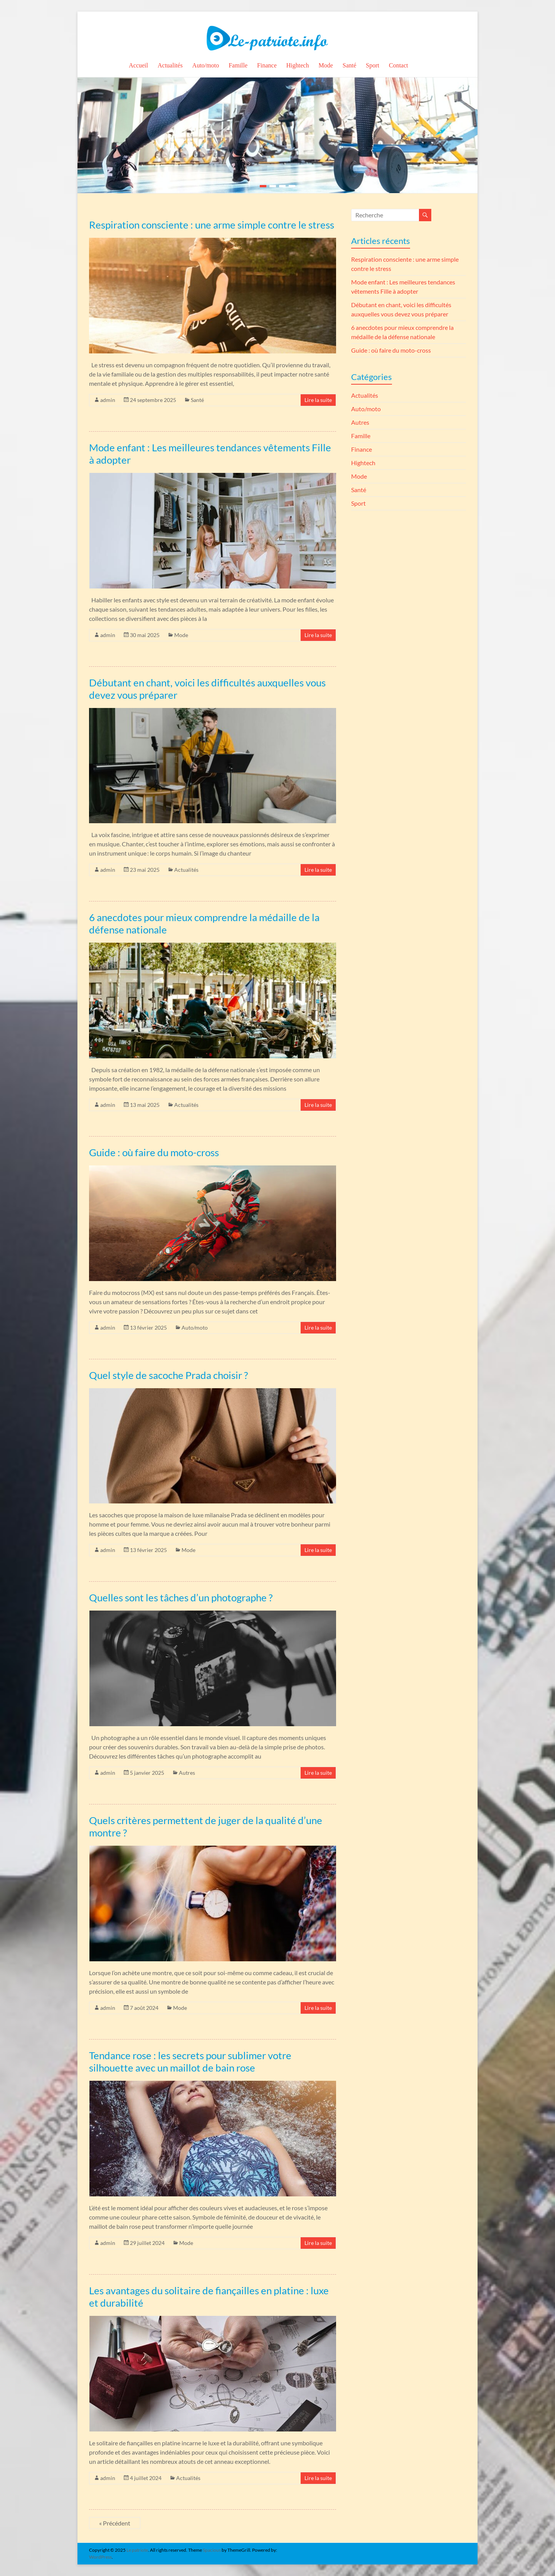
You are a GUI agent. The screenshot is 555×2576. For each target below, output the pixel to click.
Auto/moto (205, 65)
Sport (372, 65)
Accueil (138, 65)
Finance (267, 65)
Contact (398, 65)
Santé (350, 65)
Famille (238, 65)
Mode (325, 65)
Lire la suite (318, 400)
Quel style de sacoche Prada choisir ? (168, 1375)
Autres (187, 1772)
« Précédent (114, 2523)
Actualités (170, 65)
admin (107, 400)
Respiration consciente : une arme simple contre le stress (211, 225)
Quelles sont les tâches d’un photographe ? (180, 1597)
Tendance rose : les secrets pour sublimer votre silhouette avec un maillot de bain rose (190, 2061)
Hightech (297, 65)
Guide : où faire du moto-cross (154, 1152)
